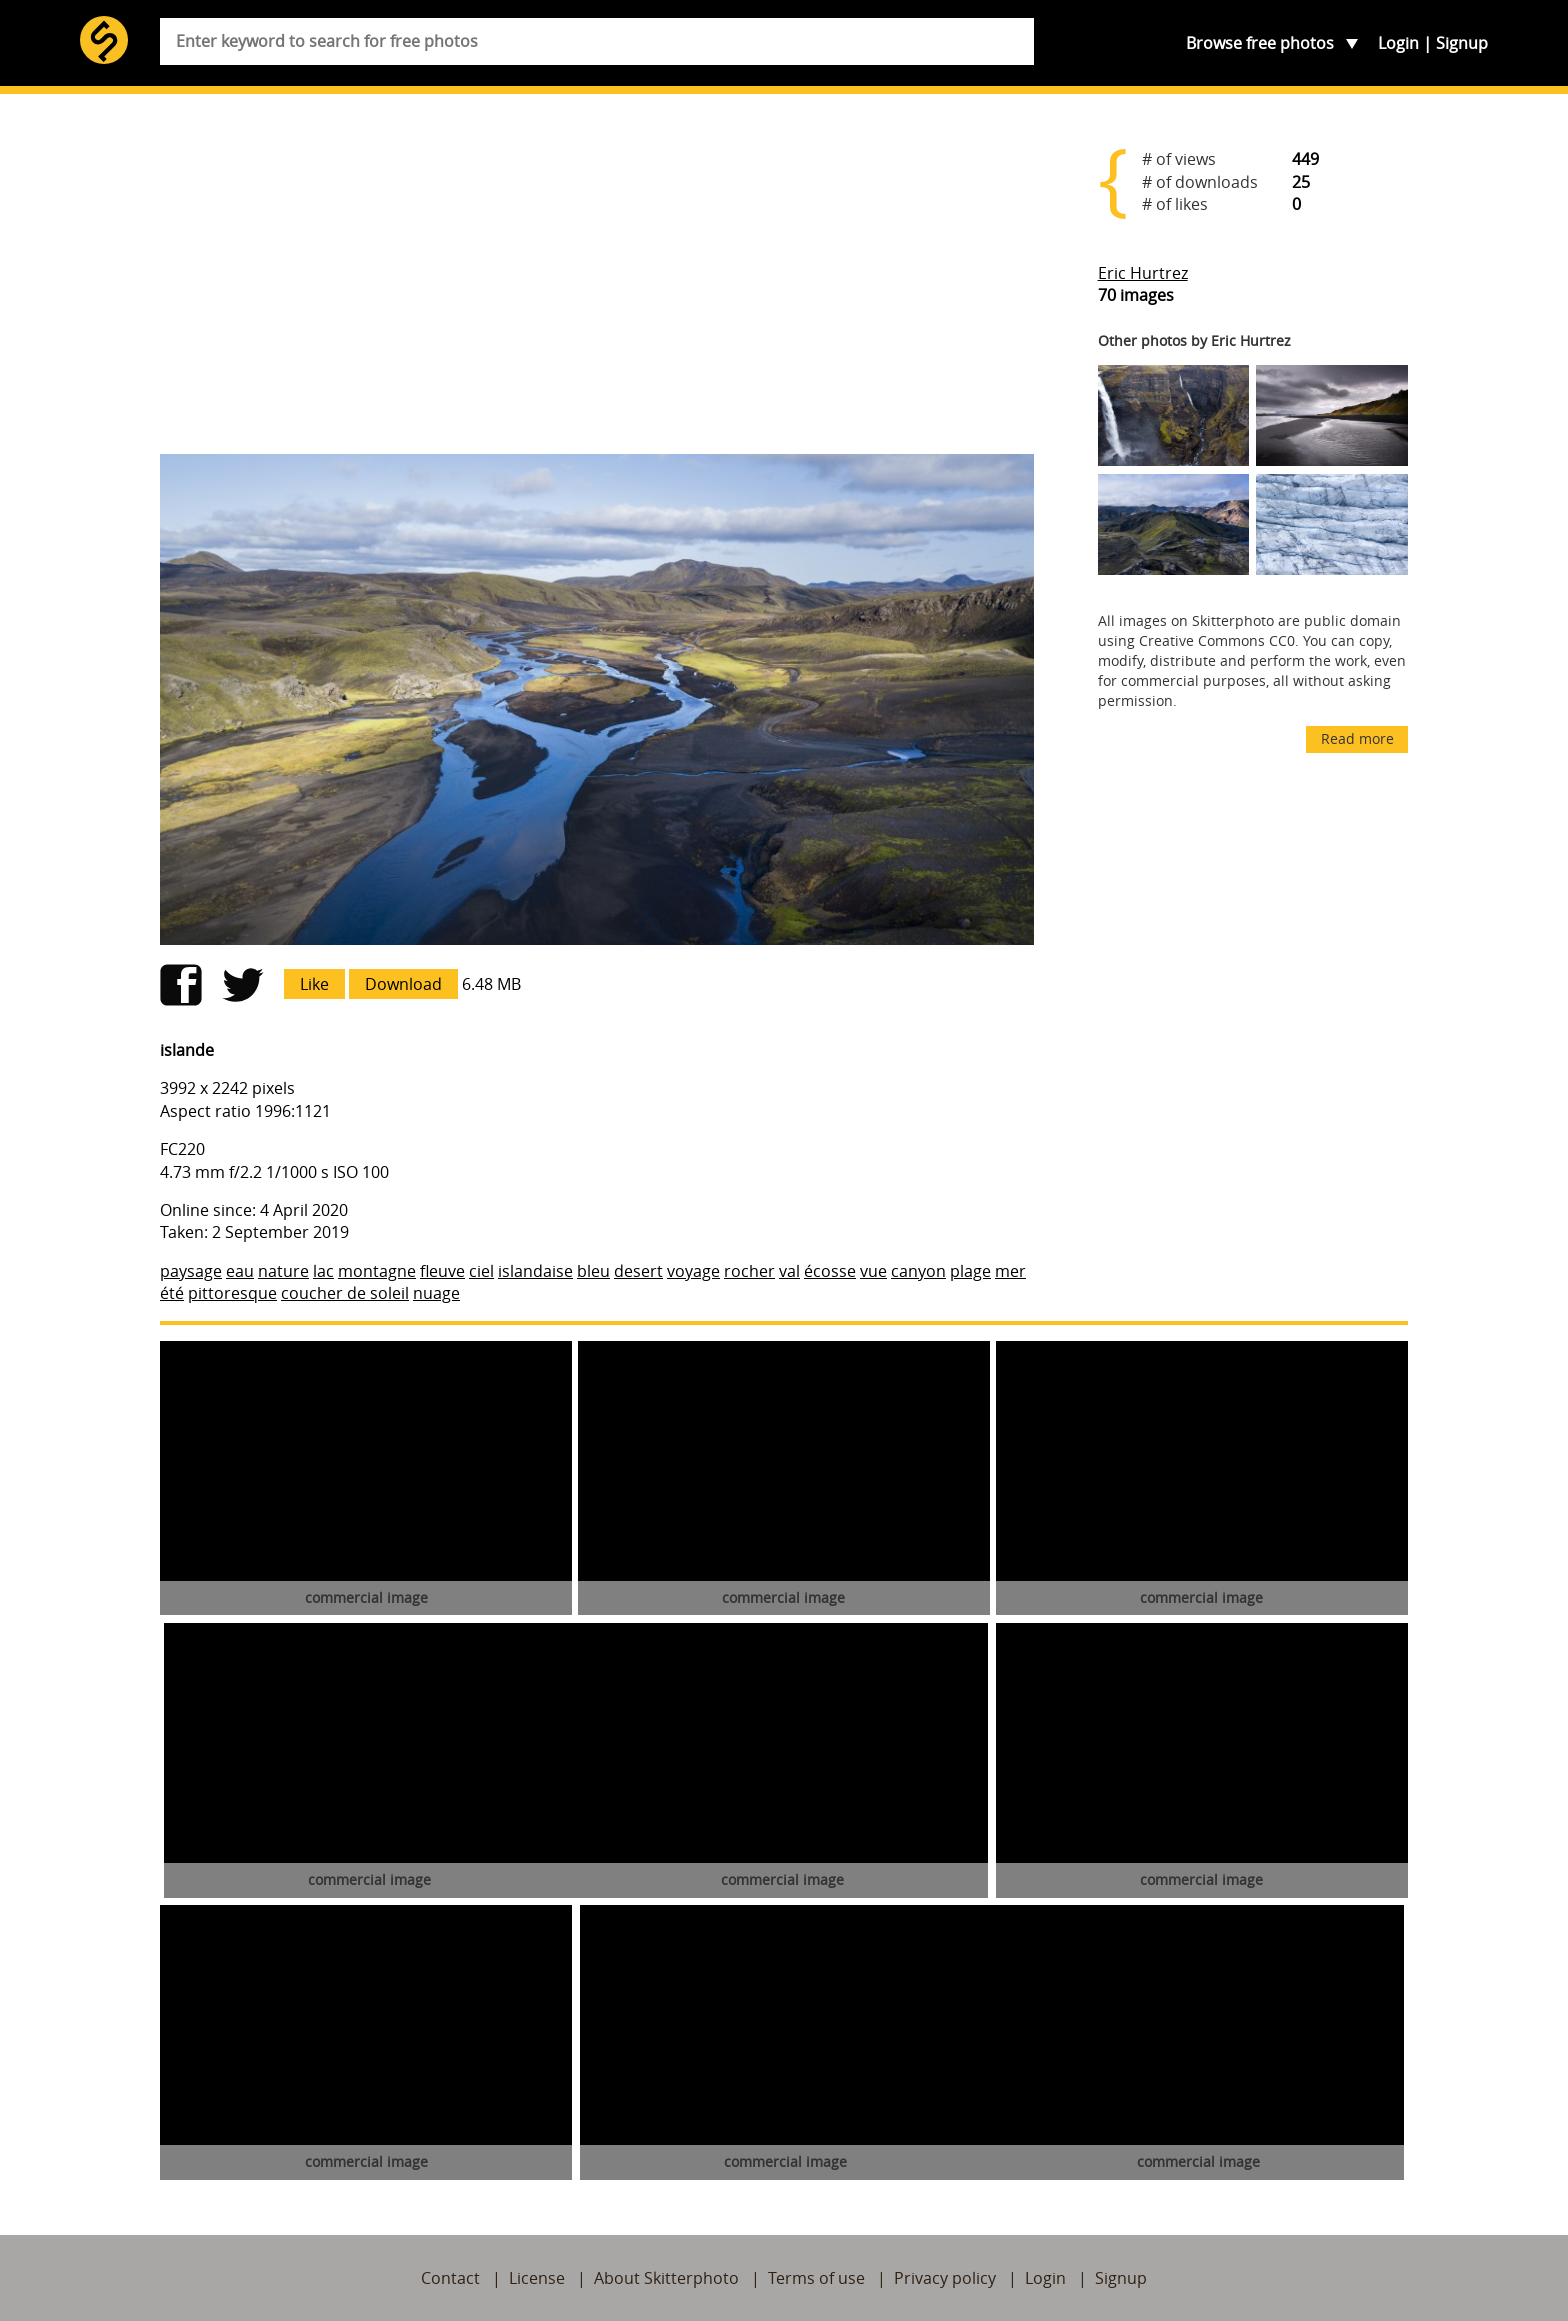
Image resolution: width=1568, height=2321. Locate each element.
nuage (436, 1293)
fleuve (442, 1271)
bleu (593, 1271)
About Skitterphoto (666, 2278)
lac (323, 1271)
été (172, 1293)
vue (873, 1271)
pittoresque (232, 1293)
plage (970, 1271)
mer (1010, 1271)
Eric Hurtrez (1143, 273)
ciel (481, 1271)
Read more (1357, 738)
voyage (693, 1271)
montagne (377, 1271)
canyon (918, 1271)
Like (314, 984)
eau (240, 1271)
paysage (191, 1271)
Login (1398, 43)
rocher (749, 1271)
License (537, 2278)
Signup (1462, 43)
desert (638, 1271)
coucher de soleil (345, 1293)
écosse (830, 1271)
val (789, 1271)
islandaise (535, 1271)
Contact (450, 2278)
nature (283, 1271)
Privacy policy (945, 2278)
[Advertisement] (597, 282)
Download (403, 984)
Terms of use (816, 2278)
